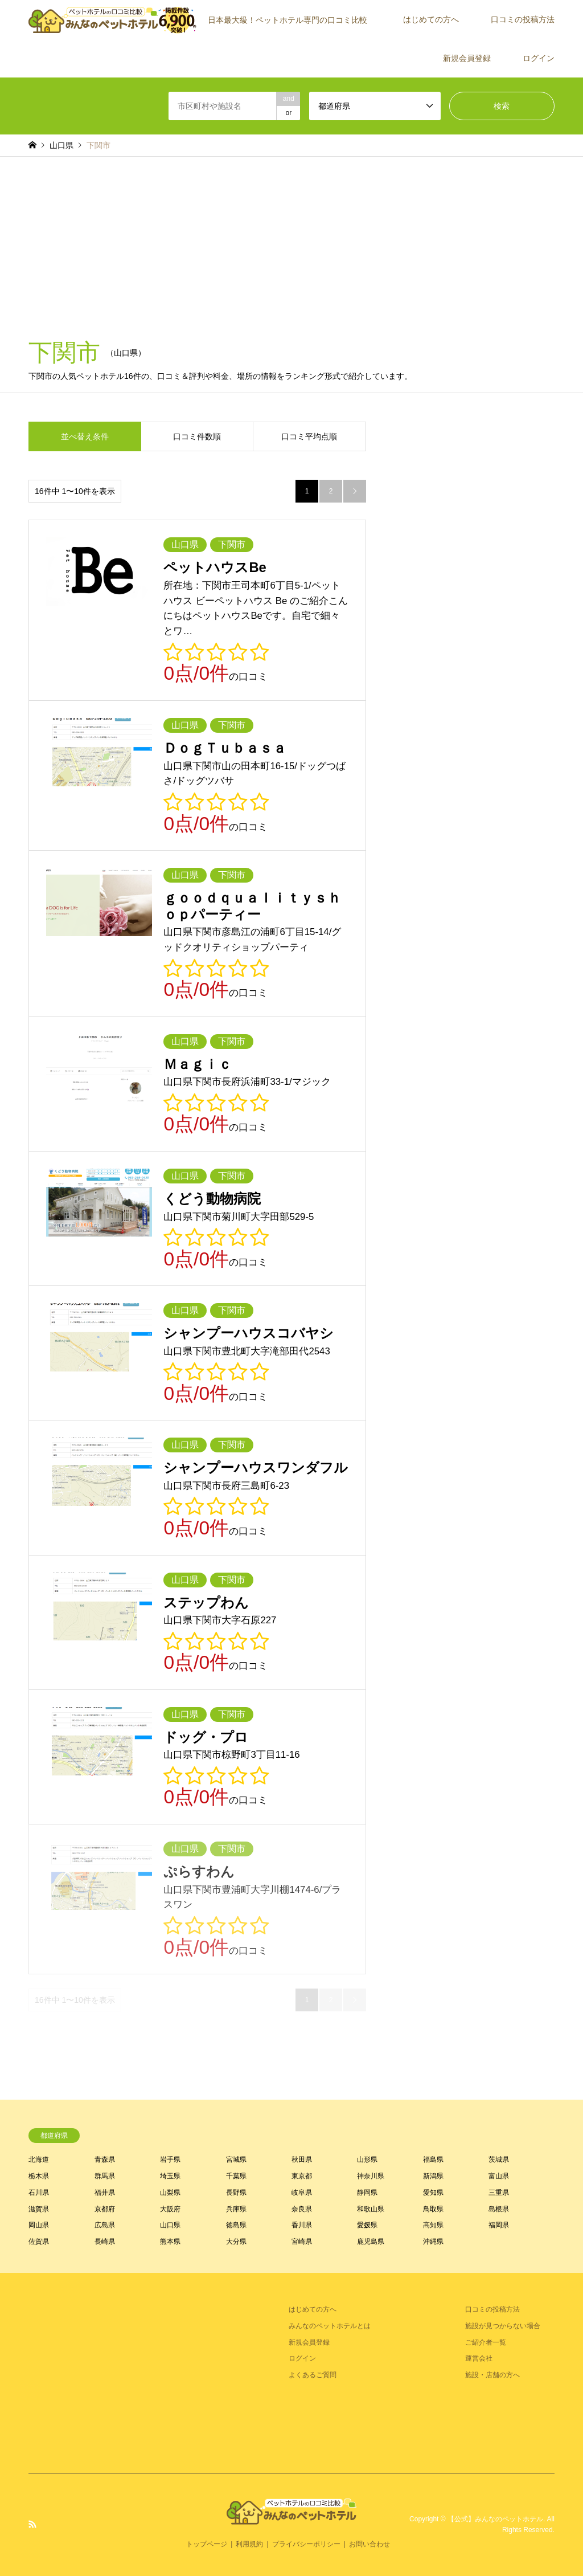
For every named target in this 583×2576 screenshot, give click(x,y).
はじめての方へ (431, 19)
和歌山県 (370, 2209)
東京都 (302, 2176)
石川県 (38, 2193)
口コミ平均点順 (309, 436)
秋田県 (302, 2159)
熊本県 (170, 2242)
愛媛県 (367, 2225)
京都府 (105, 2209)
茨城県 (498, 2159)
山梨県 (170, 2193)
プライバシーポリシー (306, 2544)
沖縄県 (433, 2242)
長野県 (236, 2193)
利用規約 (249, 2544)
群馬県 (105, 2176)
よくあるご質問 (312, 2375)
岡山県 (38, 2225)
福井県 (105, 2193)
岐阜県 (302, 2193)
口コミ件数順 (197, 436)
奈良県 (302, 2209)
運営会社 (478, 2358)
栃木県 (38, 2176)
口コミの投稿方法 (523, 19)
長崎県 (105, 2242)
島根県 (498, 2209)
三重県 (498, 2193)
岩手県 (170, 2159)
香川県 (302, 2225)
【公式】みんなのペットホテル (495, 2519)
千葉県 (236, 2176)
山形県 (367, 2159)
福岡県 (498, 2225)
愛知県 (433, 2193)
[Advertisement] (291, 242)
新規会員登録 (467, 58)
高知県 (433, 2225)
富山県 (498, 2176)
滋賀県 (38, 2209)
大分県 (236, 2242)
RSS (32, 2524)
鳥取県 (433, 2209)
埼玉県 (170, 2176)
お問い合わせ (369, 2544)
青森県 (105, 2159)
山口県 (170, 2225)
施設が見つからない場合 (502, 2326)
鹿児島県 (370, 2242)
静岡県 (367, 2193)
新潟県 (433, 2176)
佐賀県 (38, 2242)
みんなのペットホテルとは (330, 2326)
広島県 (105, 2225)
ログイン (539, 58)
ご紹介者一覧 (485, 2342)
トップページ (206, 2544)
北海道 (38, 2159)
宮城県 (236, 2159)
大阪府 (170, 2209)
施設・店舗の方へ (492, 2375)
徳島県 (236, 2225)
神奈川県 (370, 2176)
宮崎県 (302, 2242)
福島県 (433, 2159)
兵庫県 (236, 2209)
